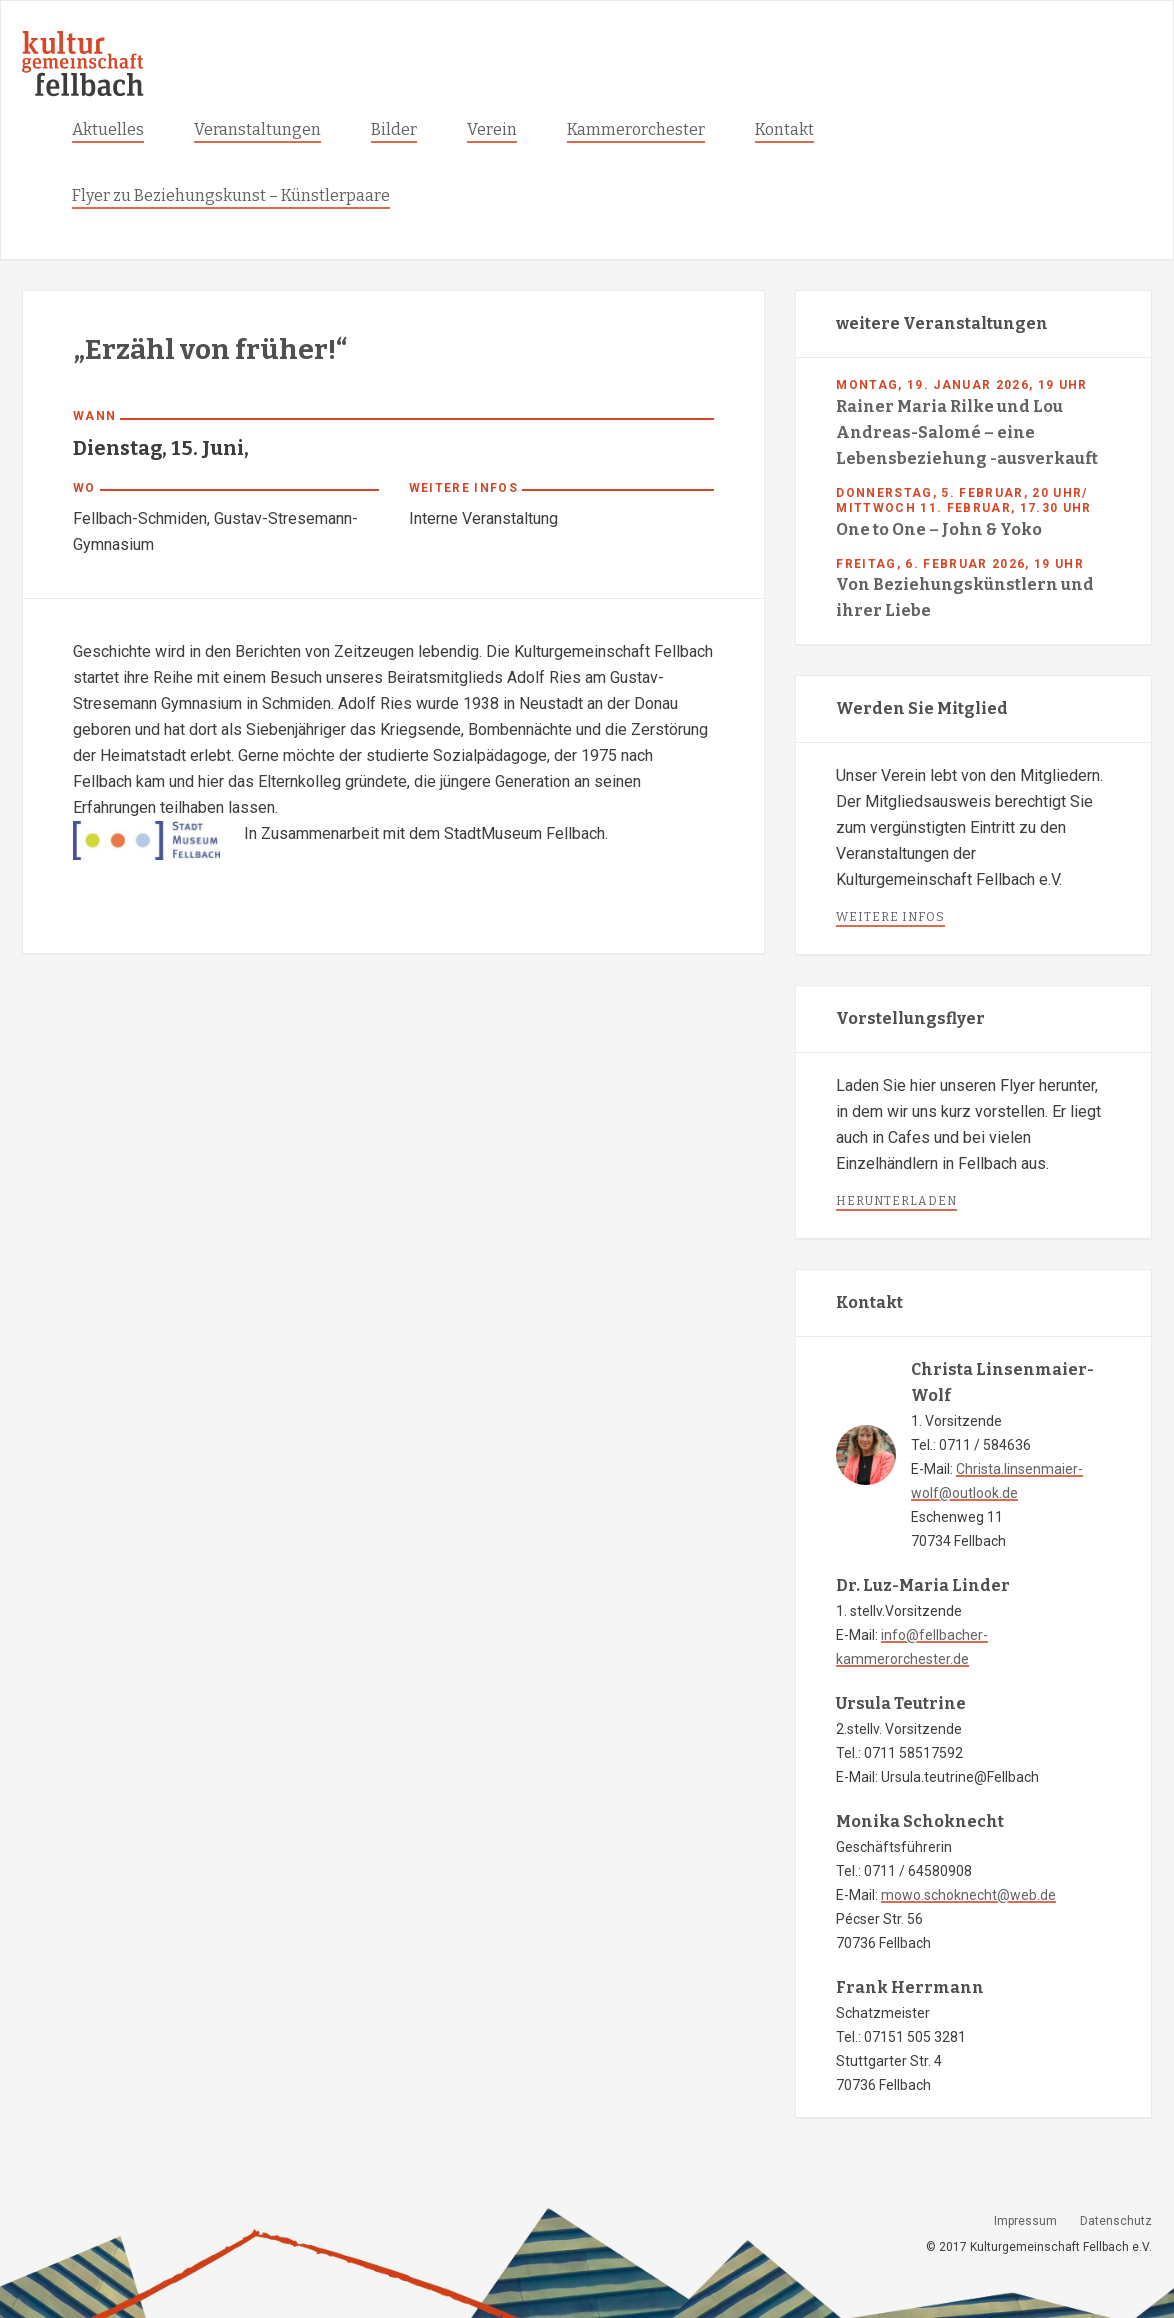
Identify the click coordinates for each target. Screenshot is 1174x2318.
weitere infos (890, 917)
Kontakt (784, 129)
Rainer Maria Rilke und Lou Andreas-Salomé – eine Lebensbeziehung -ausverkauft (967, 432)
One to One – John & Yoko (939, 529)
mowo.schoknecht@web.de (968, 1895)
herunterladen (896, 1201)
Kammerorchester (636, 129)
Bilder (394, 129)
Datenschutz (1116, 2221)
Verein (492, 129)
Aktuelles (108, 129)
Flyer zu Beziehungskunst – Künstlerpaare (231, 195)
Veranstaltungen (257, 129)
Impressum (1025, 2221)
